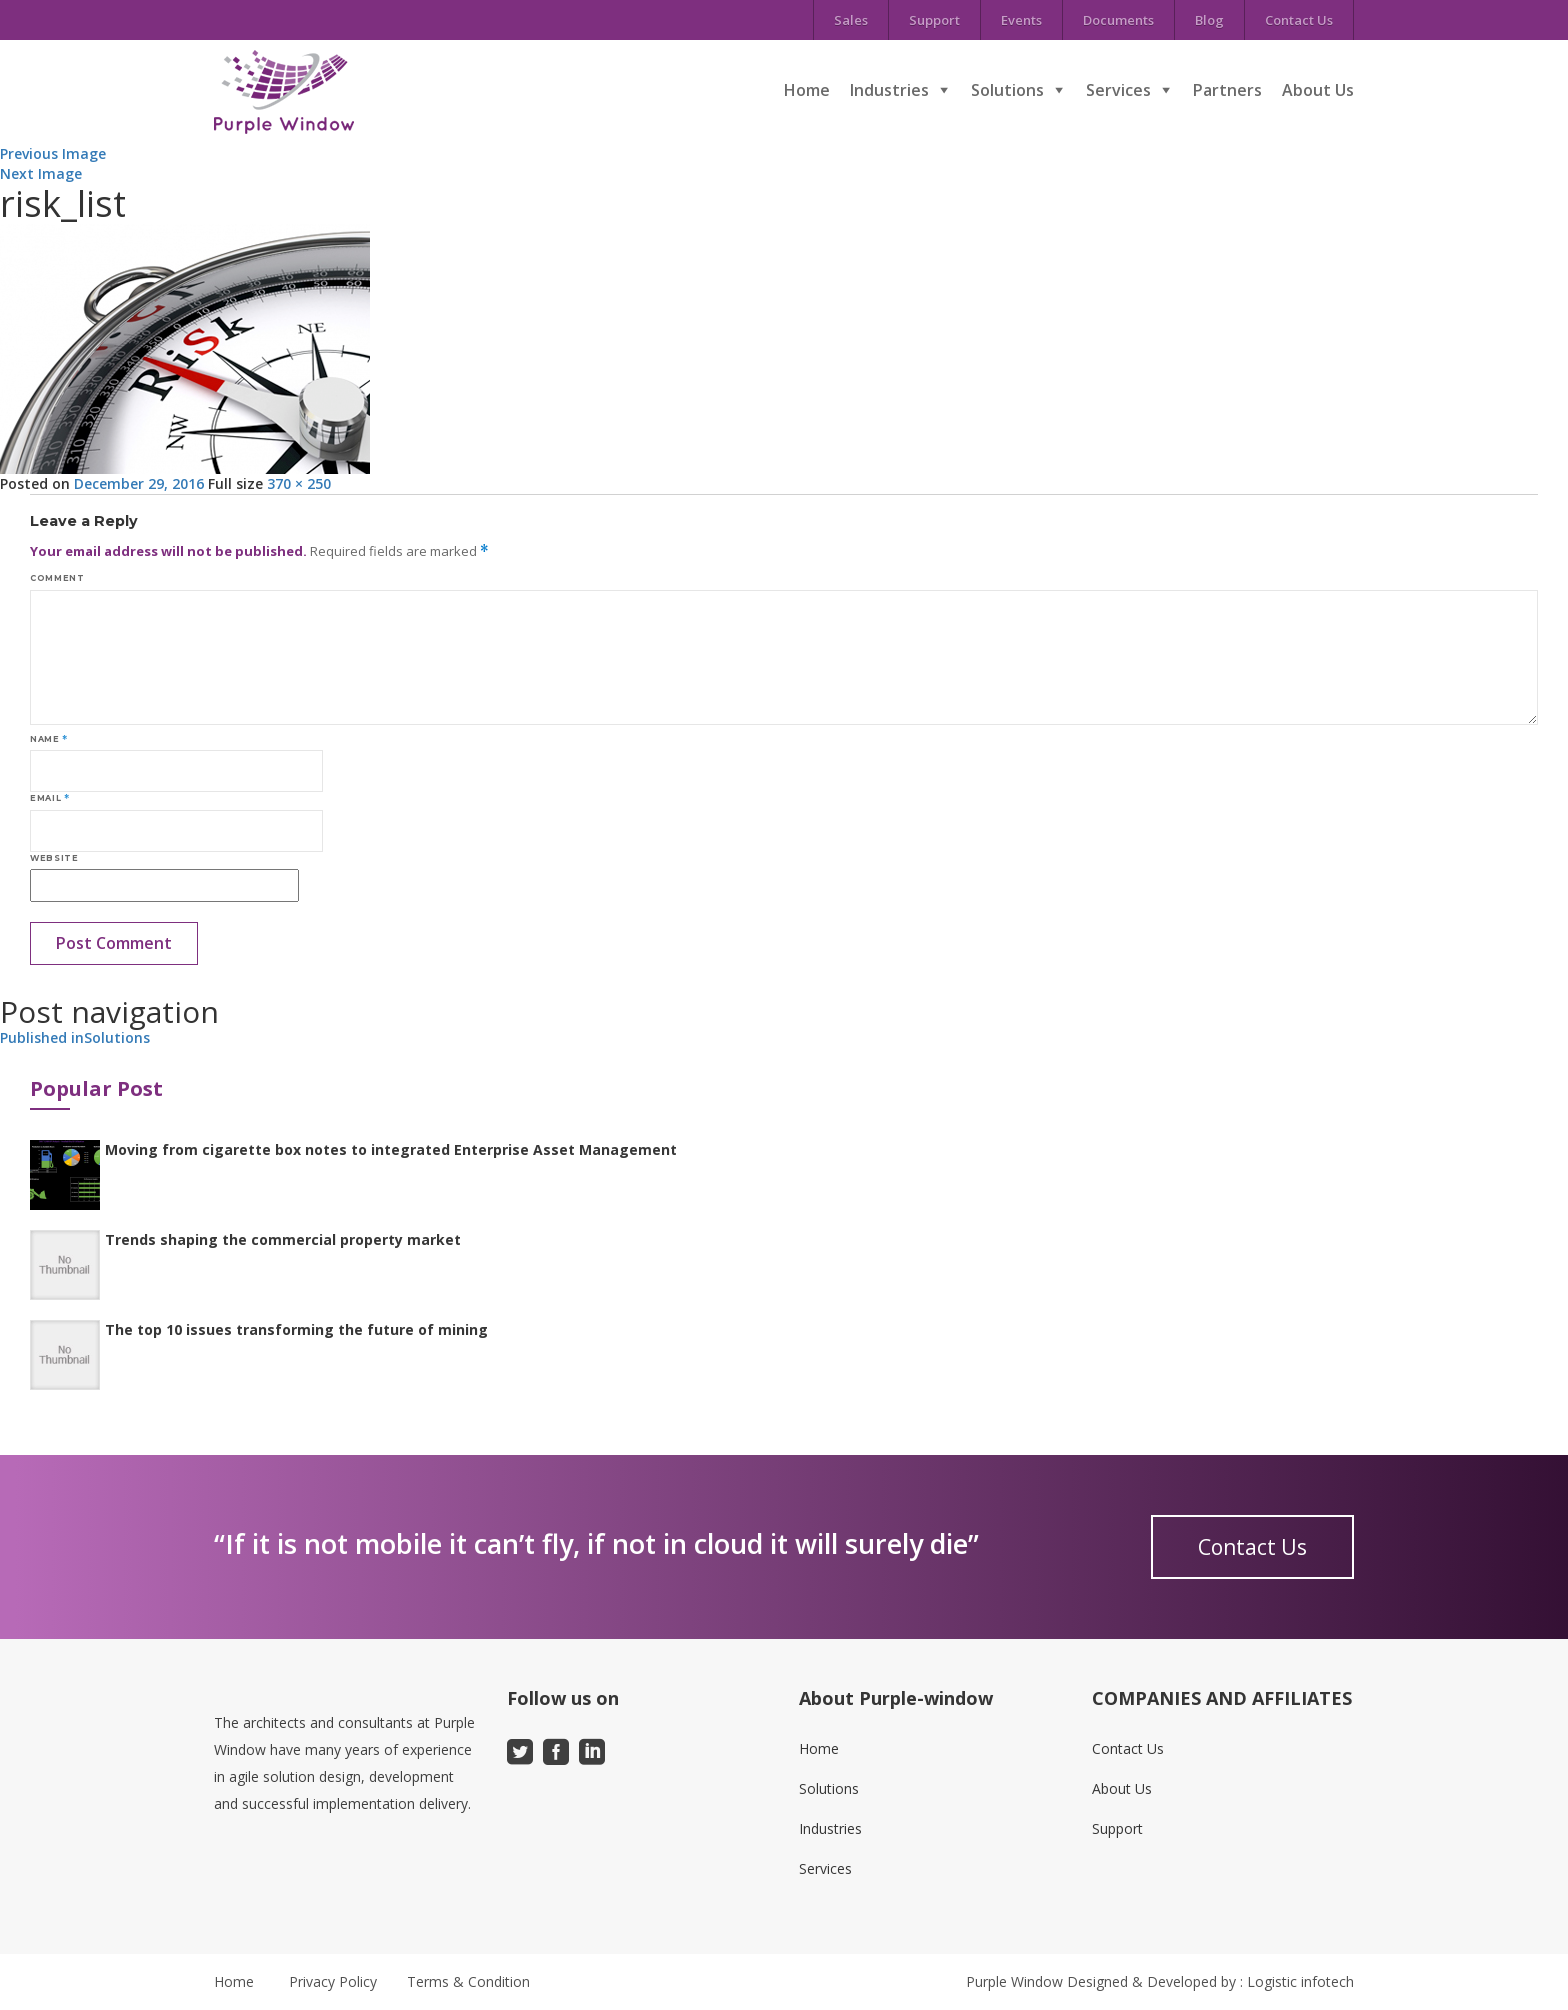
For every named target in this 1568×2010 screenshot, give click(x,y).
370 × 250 (299, 483)
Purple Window (1014, 1981)
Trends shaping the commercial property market (283, 1239)
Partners (1227, 90)
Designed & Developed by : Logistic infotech (1210, 1981)
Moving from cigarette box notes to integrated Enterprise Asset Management (391, 1149)
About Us (1318, 90)
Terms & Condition (468, 1981)
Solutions (1007, 90)
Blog (1209, 20)
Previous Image (53, 153)
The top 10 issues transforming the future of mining (296, 1329)
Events (1021, 20)
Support (934, 20)
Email (49, 798)
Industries (889, 90)
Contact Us (1299, 20)
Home (807, 90)
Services (1118, 90)
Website (54, 858)
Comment (57, 578)
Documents (1118, 20)
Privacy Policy (333, 1981)
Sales (851, 20)
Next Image (41, 173)
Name (49, 739)
